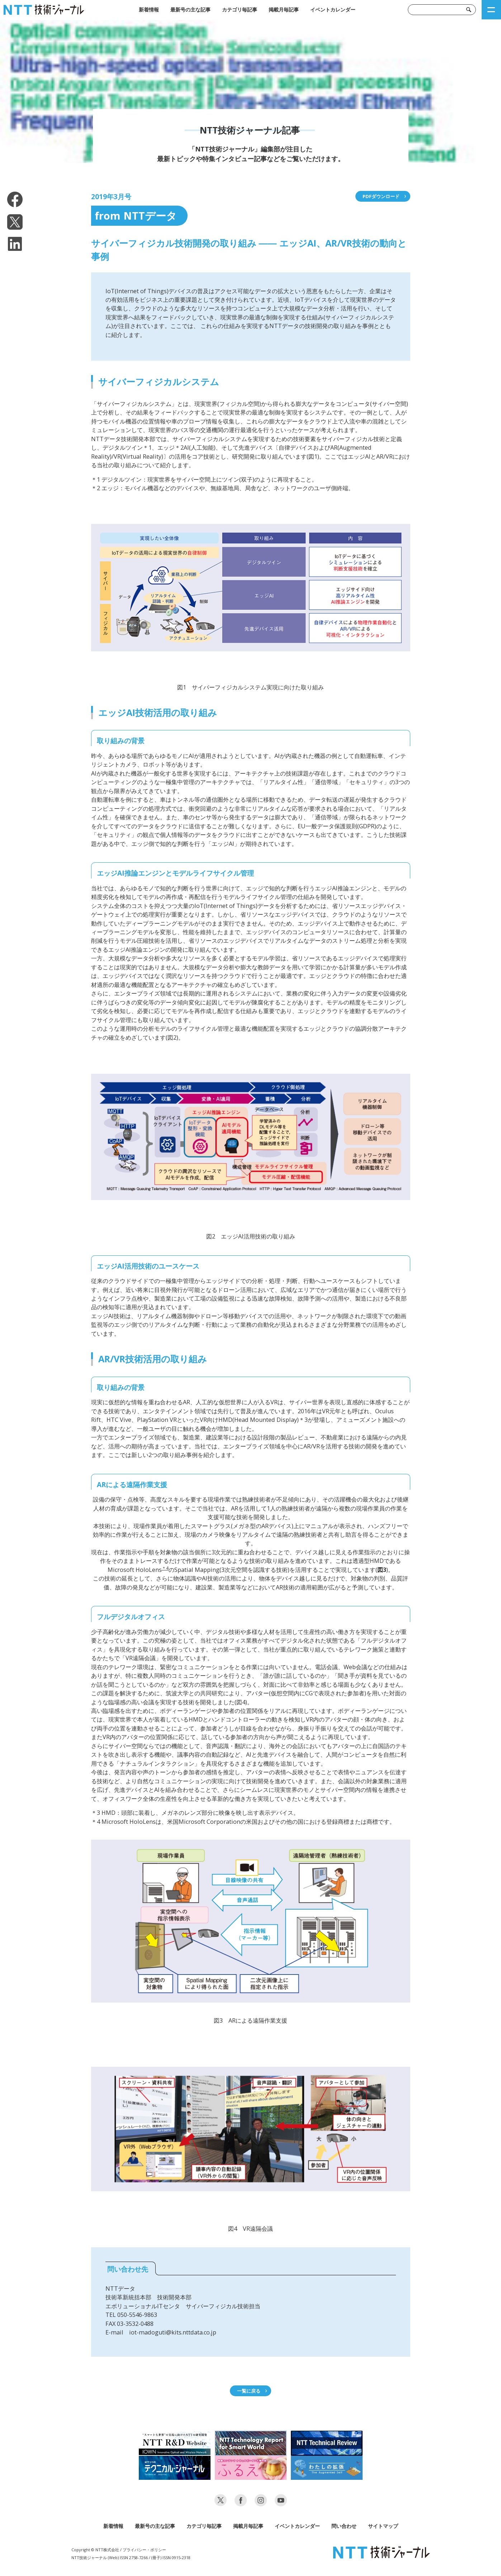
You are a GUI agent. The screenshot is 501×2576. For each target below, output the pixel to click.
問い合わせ (343, 2526)
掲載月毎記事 (284, 9)
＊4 (165, 1568)
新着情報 (149, 9)
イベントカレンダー (332, 9)
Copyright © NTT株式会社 (95, 2549)
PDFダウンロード (381, 196)
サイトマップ (383, 2526)
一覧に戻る (248, 2391)
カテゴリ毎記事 (239, 9)
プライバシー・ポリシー (144, 2549)
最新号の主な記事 (190, 9)
